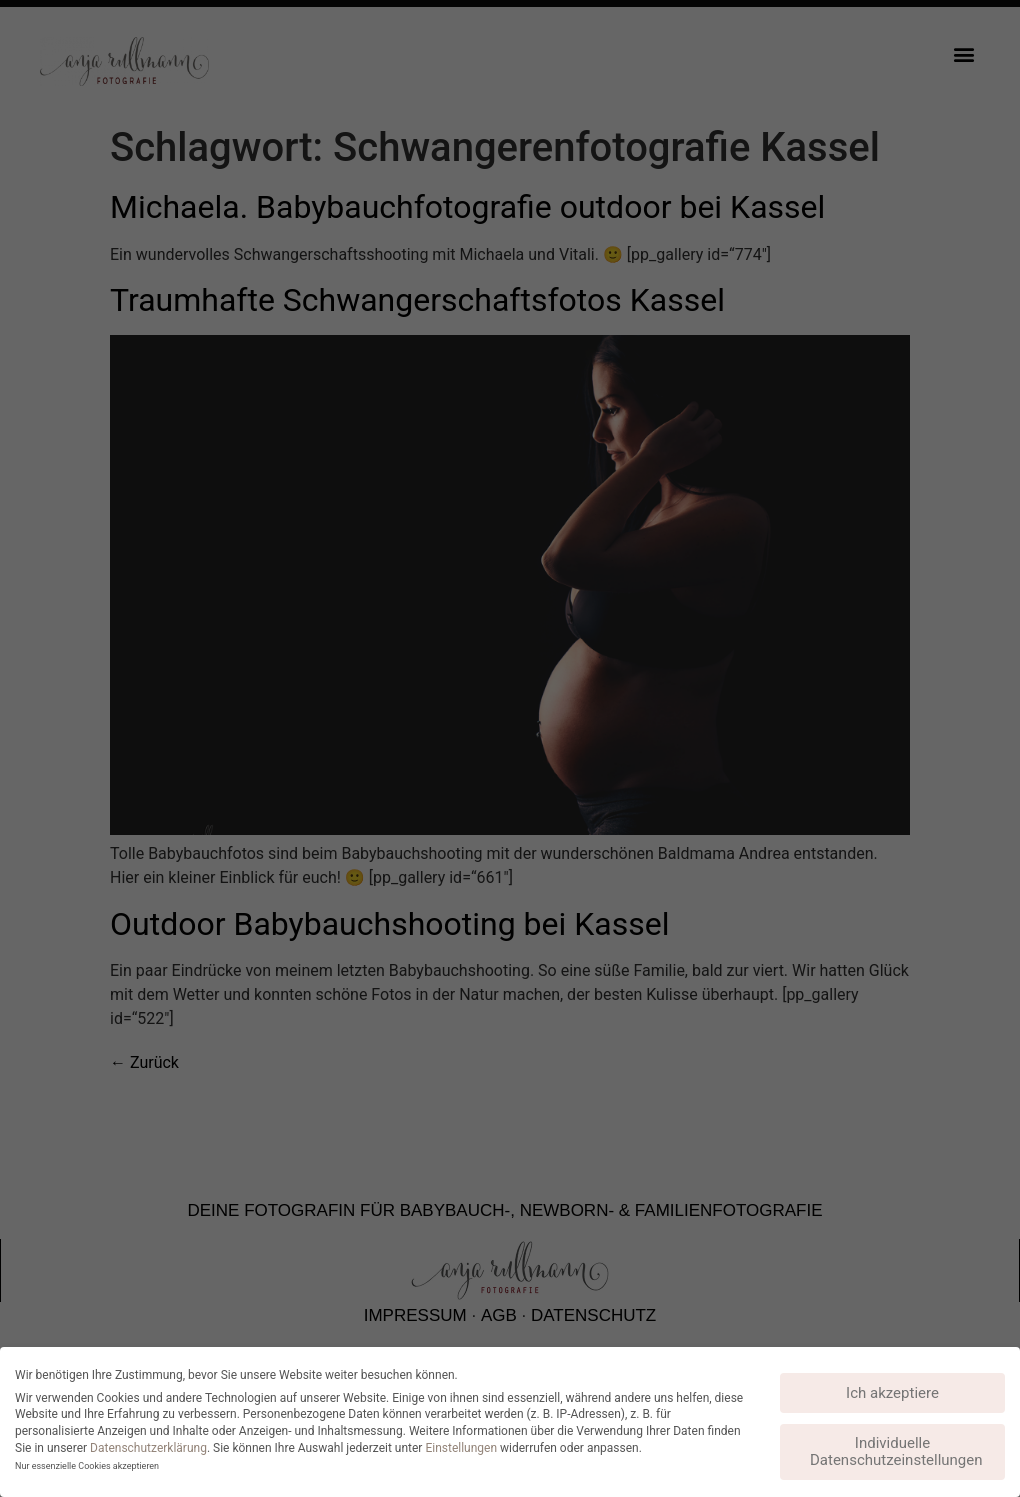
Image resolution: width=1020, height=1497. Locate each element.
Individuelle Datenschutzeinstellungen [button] (896, 1451)
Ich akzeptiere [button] (892, 1393)
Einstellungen (461, 1448)
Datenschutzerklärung (148, 1448)
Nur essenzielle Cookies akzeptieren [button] (87, 1466)
